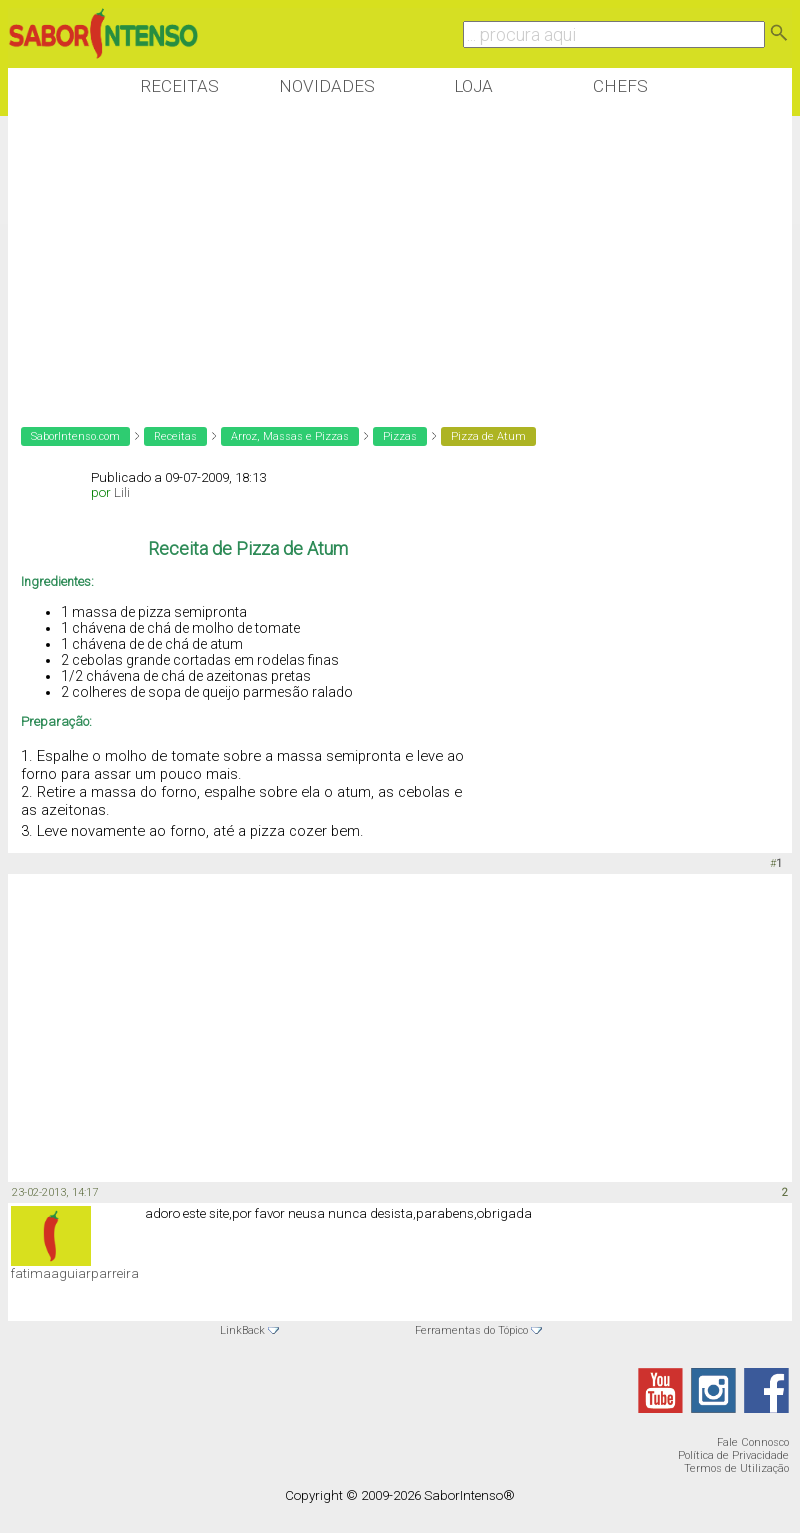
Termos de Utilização (736, 1468)
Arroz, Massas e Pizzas (290, 436)
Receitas (179, 86)
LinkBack (242, 1330)
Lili (122, 492)
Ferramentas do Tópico (471, 1330)
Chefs (620, 86)
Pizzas (400, 436)
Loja (473, 86)
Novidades (327, 86)
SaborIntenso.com (75, 436)
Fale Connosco (753, 1442)
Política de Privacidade (733, 1455)
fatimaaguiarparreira (75, 1273)
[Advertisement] (372, 259)
